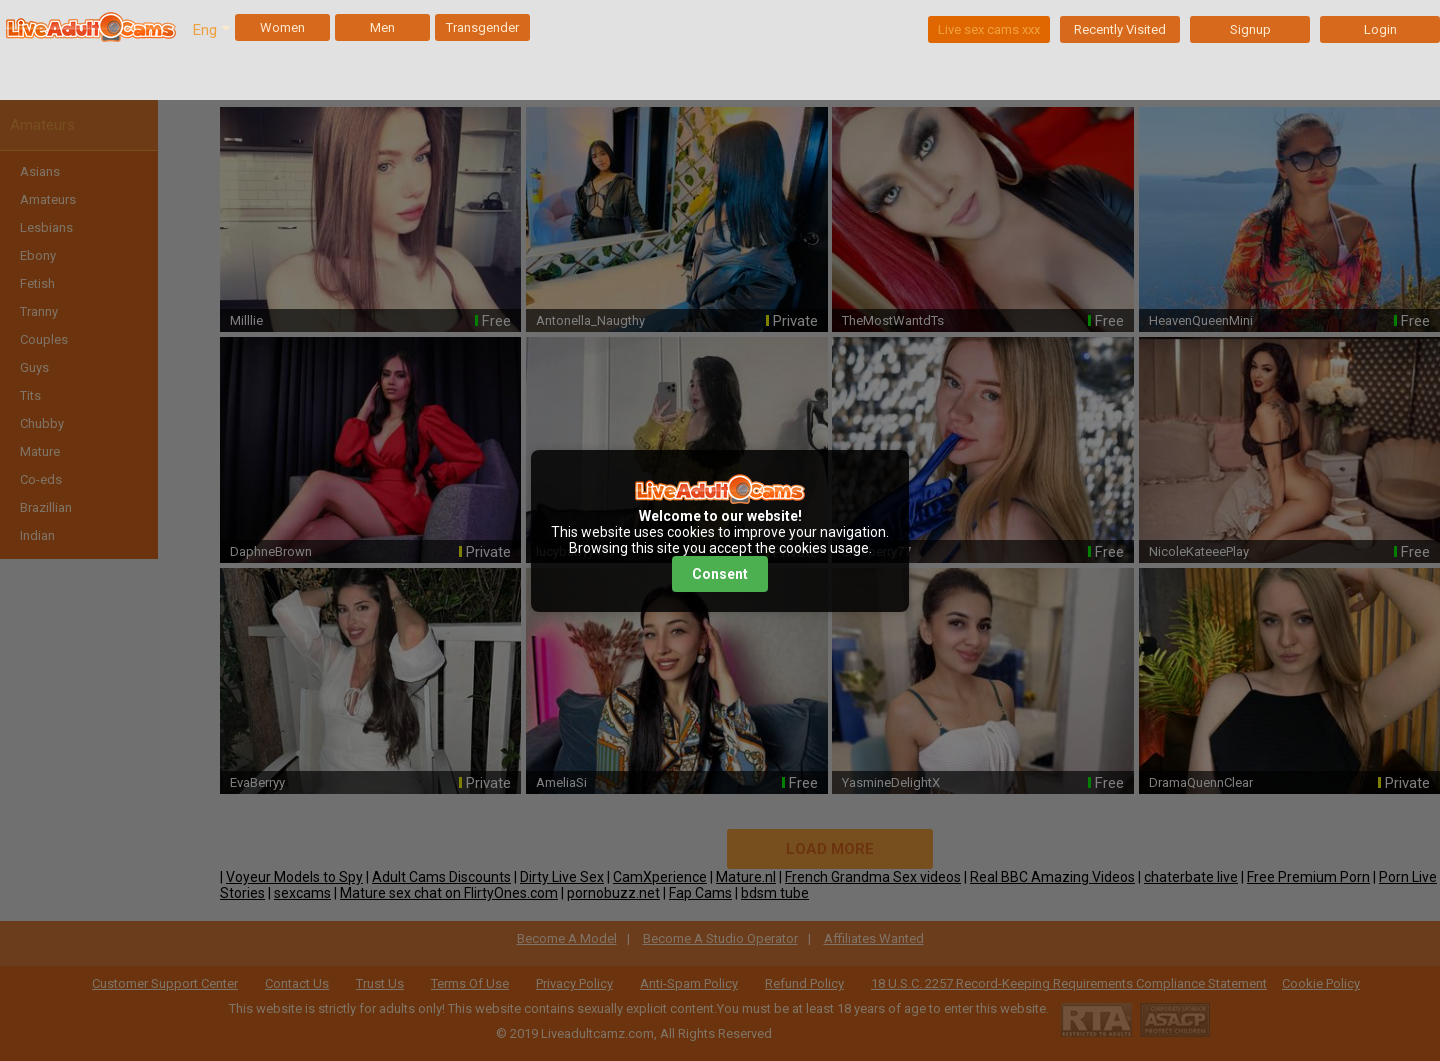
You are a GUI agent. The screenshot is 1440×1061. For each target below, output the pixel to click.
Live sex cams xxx (989, 29)
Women (282, 27)
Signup (1250, 29)
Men (382, 27)
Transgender (482, 27)
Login (1380, 29)
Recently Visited (1120, 29)
